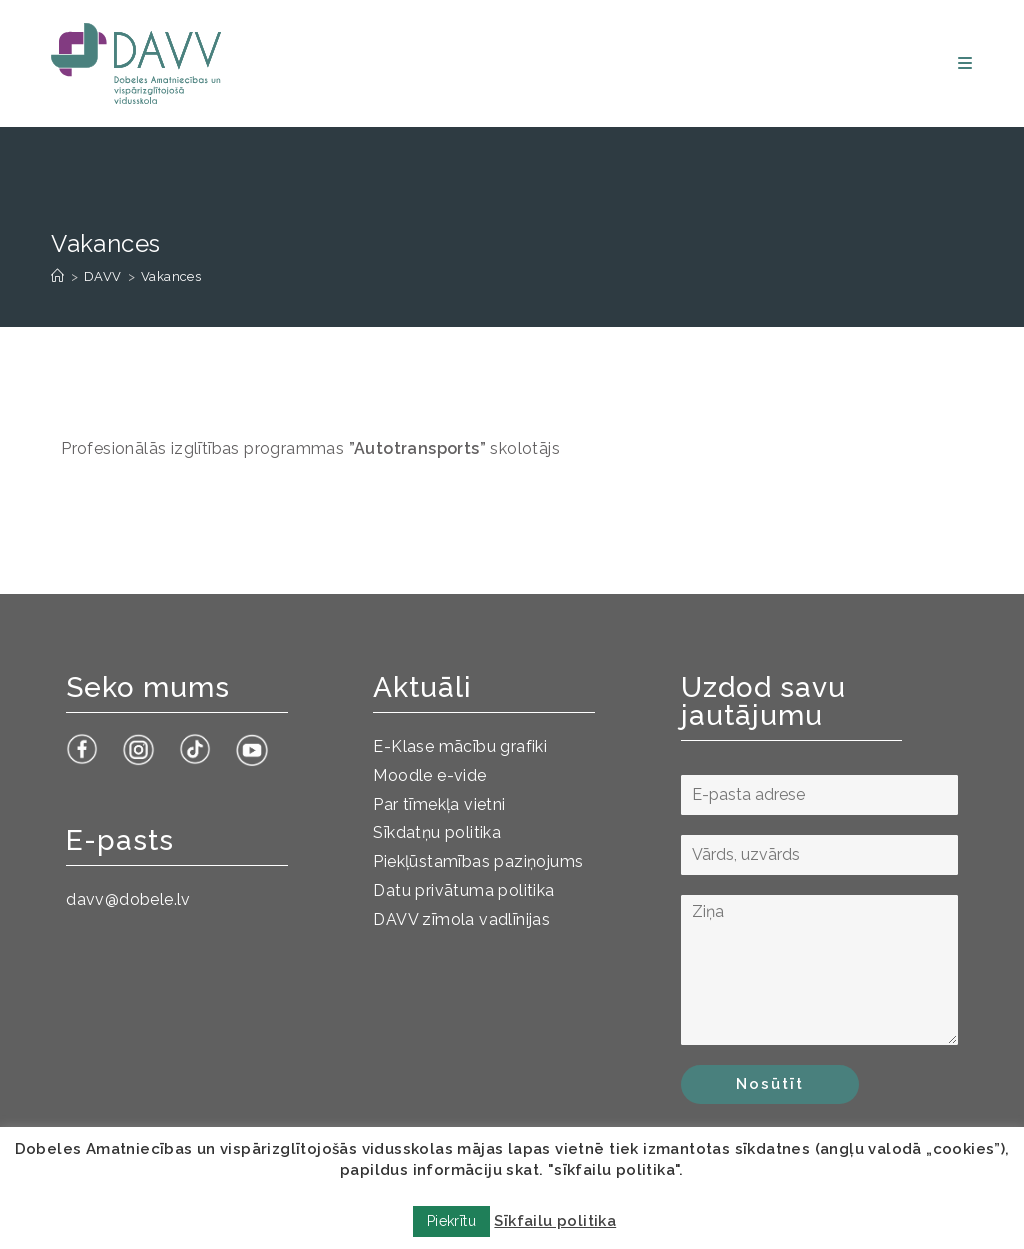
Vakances (171, 276)
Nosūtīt (770, 1084)
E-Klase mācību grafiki (460, 746)
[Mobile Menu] (965, 63)
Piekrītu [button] (451, 1221)
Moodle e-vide (429, 775)
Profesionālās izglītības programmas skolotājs (310, 448)
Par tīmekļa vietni (439, 804)
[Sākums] (57, 276)
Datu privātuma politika (463, 890)
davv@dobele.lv (128, 899)
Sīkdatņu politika (437, 832)
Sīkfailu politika (555, 1221)
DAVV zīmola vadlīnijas (461, 919)
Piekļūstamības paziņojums (478, 861)
